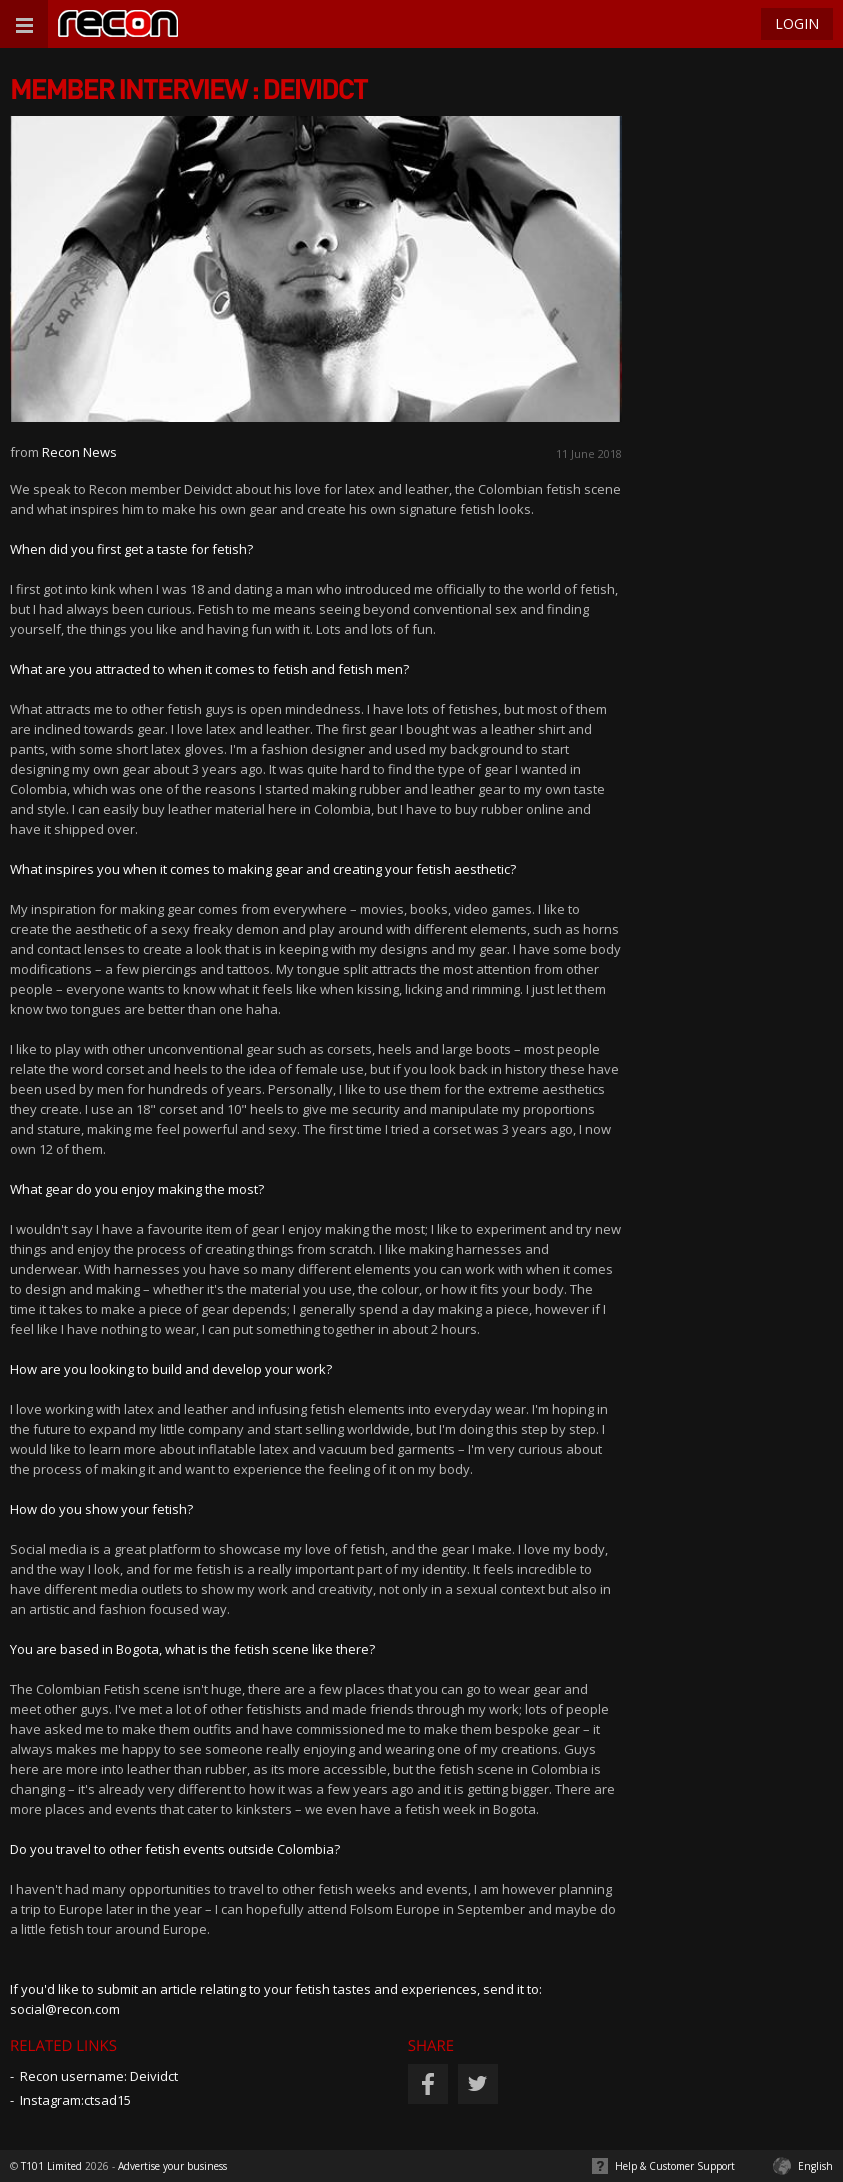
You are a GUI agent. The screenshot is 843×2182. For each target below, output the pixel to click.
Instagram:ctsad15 (75, 2100)
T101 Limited (51, 2166)
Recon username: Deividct (99, 2076)
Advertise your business (172, 2166)
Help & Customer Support (675, 2166)
